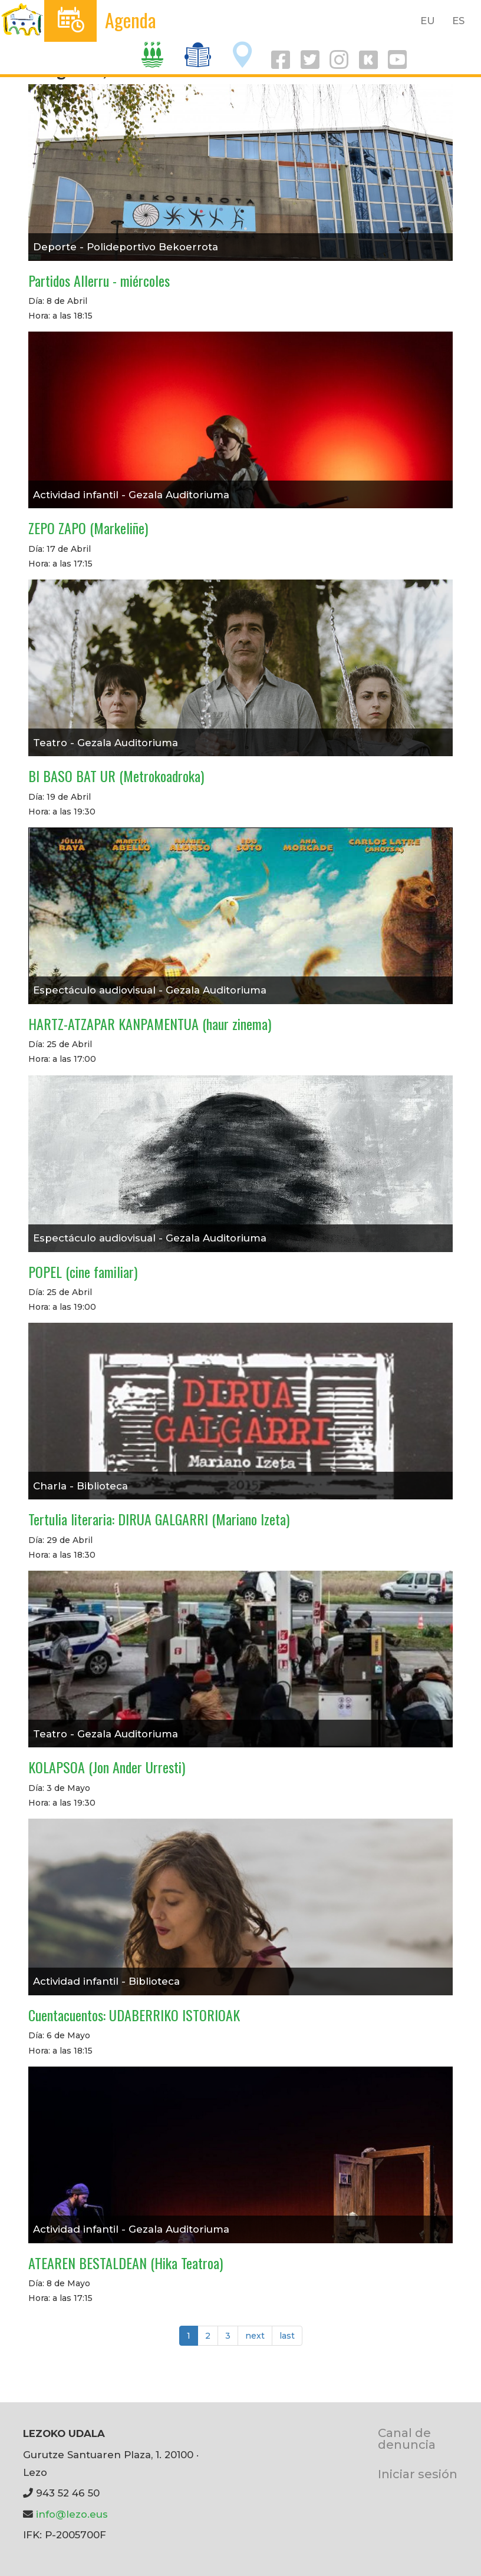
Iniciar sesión (417, 2473)
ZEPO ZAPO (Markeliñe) (88, 527)
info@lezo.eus (72, 2514)
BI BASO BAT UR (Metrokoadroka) (116, 775)
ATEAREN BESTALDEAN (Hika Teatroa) (125, 2262)
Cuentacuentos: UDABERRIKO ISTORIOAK (134, 2014)
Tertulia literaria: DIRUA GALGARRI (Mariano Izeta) (158, 1518)
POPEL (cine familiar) (82, 1271)
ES (458, 21)
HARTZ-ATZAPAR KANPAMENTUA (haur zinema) (149, 1023)
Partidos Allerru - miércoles (99, 280)
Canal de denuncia (407, 2438)
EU (427, 21)
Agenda (130, 20)
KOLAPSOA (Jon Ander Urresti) (106, 1766)
